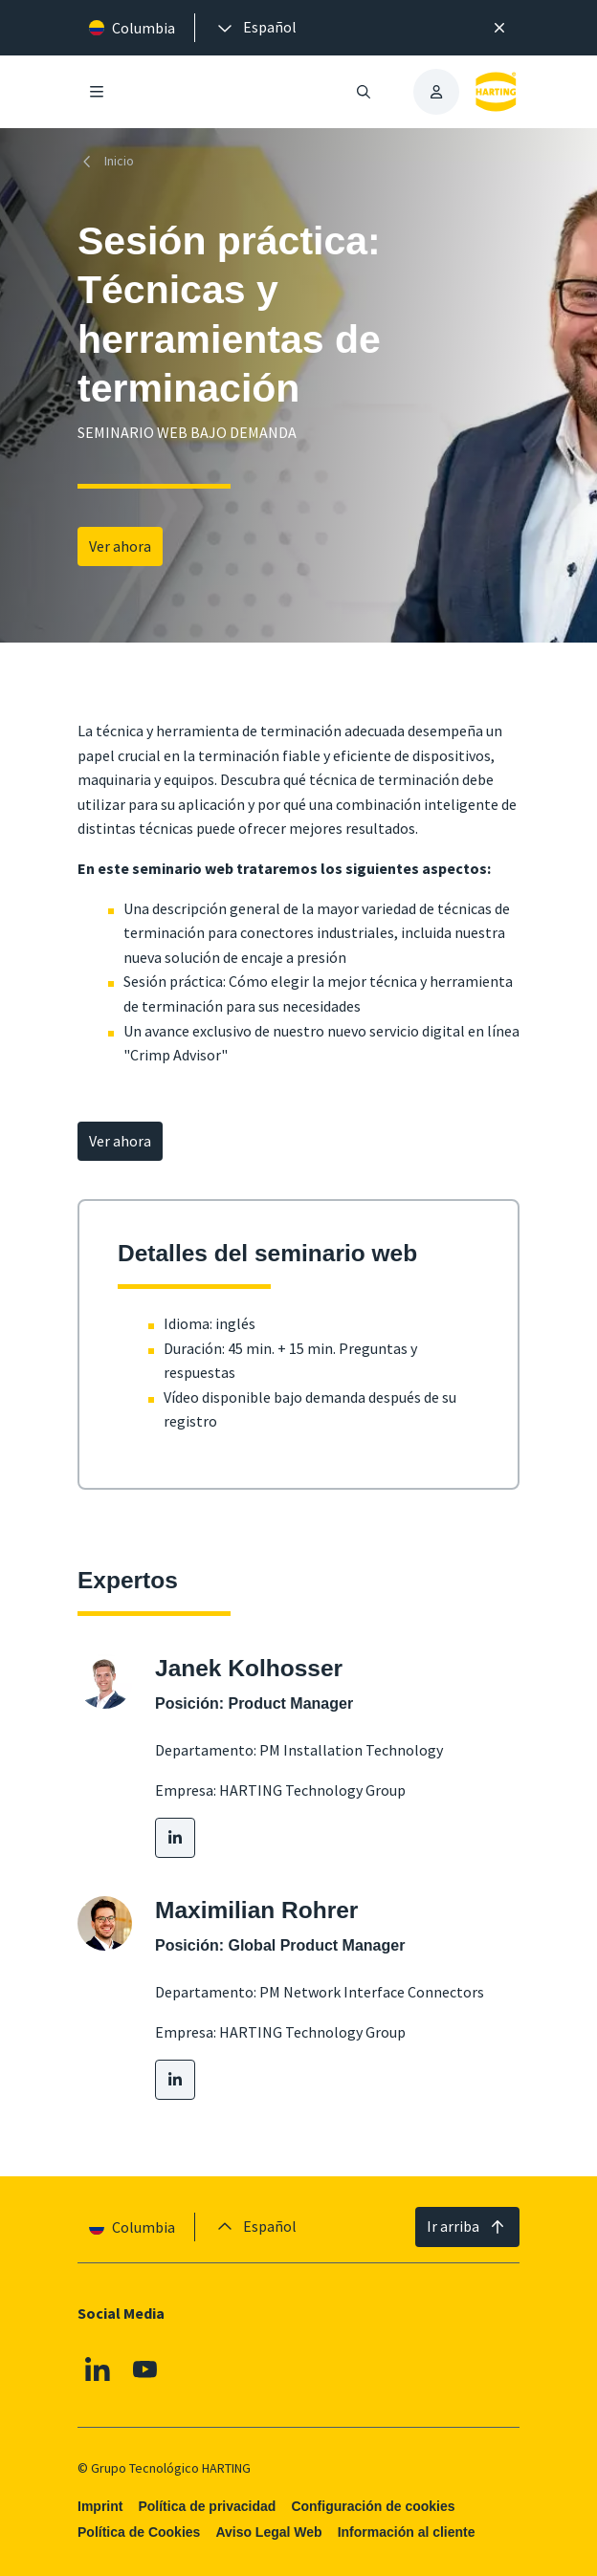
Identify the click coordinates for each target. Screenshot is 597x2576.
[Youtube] (145, 2368)
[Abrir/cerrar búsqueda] (363, 92)
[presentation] (255, 28)
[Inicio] (109, 161)
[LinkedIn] (175, 1838)
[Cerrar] (499, 28)
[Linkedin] (97, 2368)
